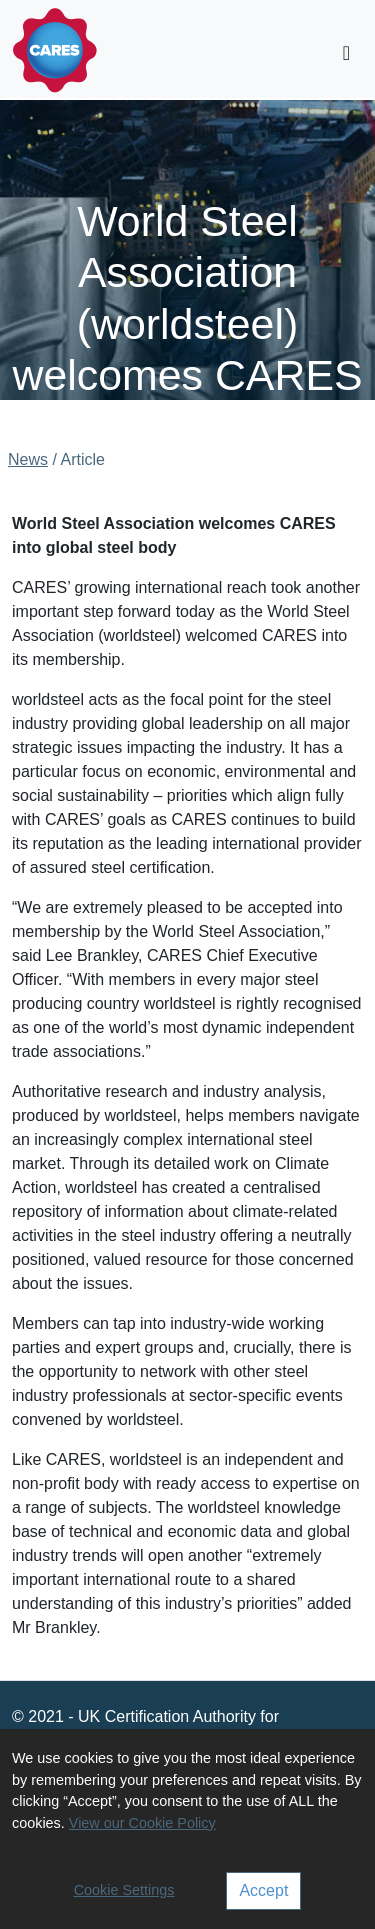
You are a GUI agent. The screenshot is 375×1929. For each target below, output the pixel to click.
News (28, 459)
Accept (263, 1890)
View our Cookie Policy (142, 1823)
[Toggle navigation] (346, 53)
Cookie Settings (124, 1890)
